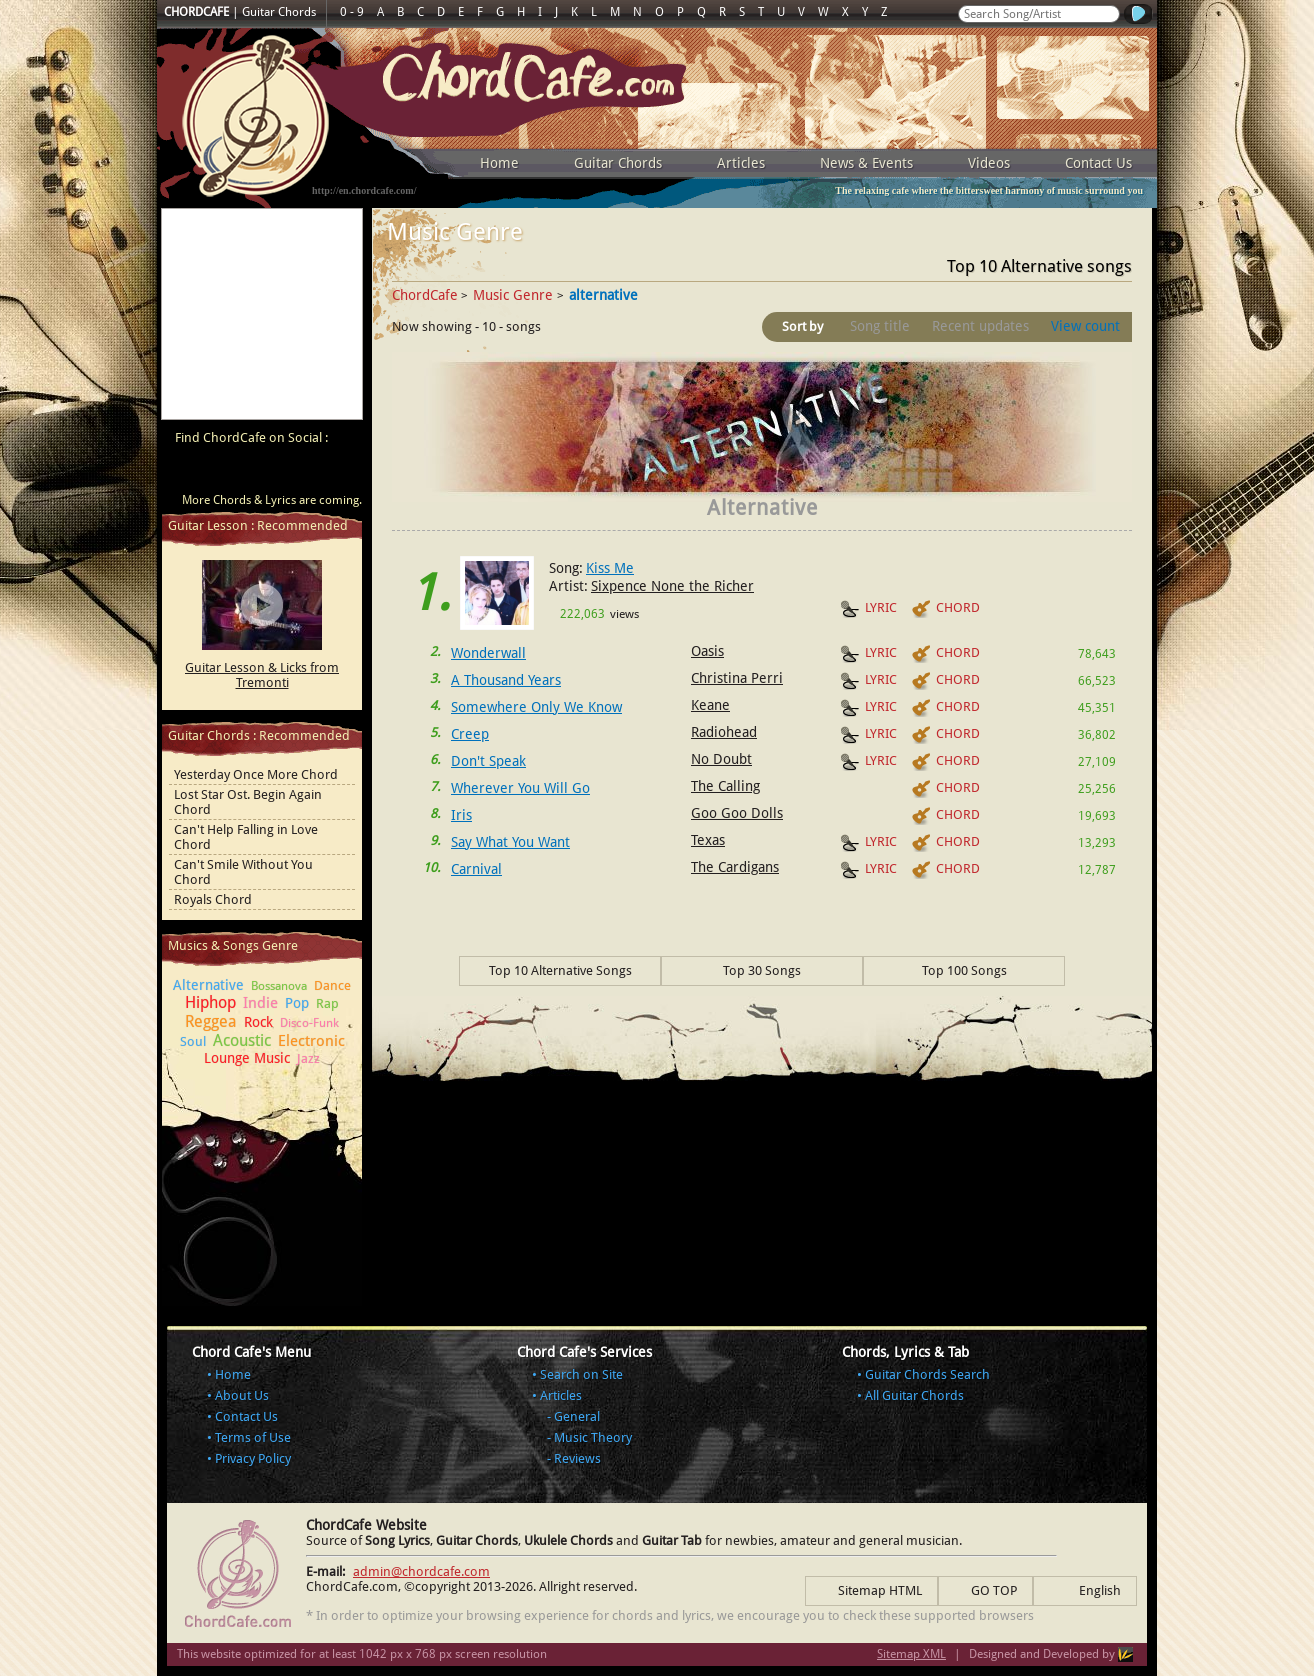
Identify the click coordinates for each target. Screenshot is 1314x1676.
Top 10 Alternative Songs (560, 970)
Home (499, 163)
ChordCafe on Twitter (263, 472)
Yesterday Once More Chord (256, 774)
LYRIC (868, 609)
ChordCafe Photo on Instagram (339, 472)
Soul (193, 1041)
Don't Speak (488, 761)
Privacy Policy (253, 1458)
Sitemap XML (911, 1654)
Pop (297, 1003)
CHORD (945, 609)
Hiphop (210, 1002)
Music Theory (593, 1437)
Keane (710, 705)
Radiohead (724, 732)
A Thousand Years (506, 680)
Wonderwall (488, 653)
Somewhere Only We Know (536, 707)
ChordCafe (425, 295)
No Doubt (721, 759)
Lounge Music (247, 1058)
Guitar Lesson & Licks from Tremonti (262, 675)
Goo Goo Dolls (737, 813)
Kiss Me (610, 568)
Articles (741, 163)
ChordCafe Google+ (301, 472)
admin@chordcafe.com (421, 1571)
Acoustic (242, 1040)
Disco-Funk (309, 1023)
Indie (260, 1003)
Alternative (208, 985)
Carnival (476, 869)
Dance (332, 985)
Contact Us (1098, 163)
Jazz (308, 1058)
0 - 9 (352, 12)
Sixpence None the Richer (672, 586)
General (577, 1416)
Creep (470, 734)
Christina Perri (737, 678)
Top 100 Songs (964, 970)
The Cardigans (735, 867)
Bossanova (279, 986)
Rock (258, 1022)
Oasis (707, 651)
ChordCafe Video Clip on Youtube (187, 472)
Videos (989, 163)
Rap (327, 1003)
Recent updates (980, 326)
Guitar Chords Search (927, 1374)
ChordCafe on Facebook (225, 472)
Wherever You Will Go (520, 788)
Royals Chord (213, 899)
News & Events (866, 163)
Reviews (577, 1458)
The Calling (725, 786)
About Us (242, 1395)
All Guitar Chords (914, 1395)
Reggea (211, 1021)
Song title (880, 326)
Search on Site (581, 1374)
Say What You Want (510, 842)
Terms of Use (253, 1437)
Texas (708, 840)
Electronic (311, 1041)
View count (1085, 326)
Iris (461, 815)
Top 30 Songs (762, 970)
